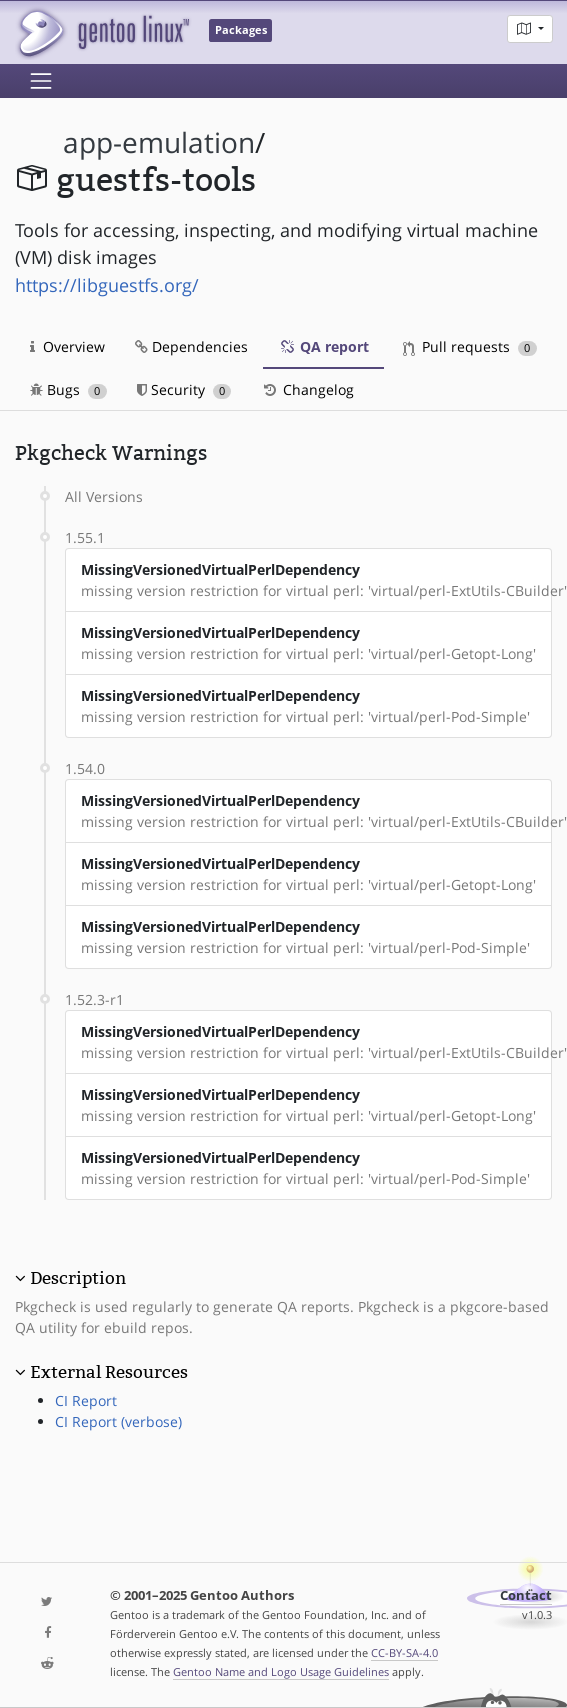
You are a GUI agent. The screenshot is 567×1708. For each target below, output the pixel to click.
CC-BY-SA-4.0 (404, 1652)
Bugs (68, 389)
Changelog (307, 389)
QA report (323, 346)
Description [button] (78, 1278)
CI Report (86, 1400)
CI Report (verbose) (118, 1421)
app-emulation (159, 142)
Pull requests (470, 346)
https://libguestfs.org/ (107, 285)
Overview (67, 346)
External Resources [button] (109, 1372)
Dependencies (191, 346)
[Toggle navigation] (41, 81)
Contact (526, 1595)
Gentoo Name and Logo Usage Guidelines (281, 1671)
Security (184, 389)
